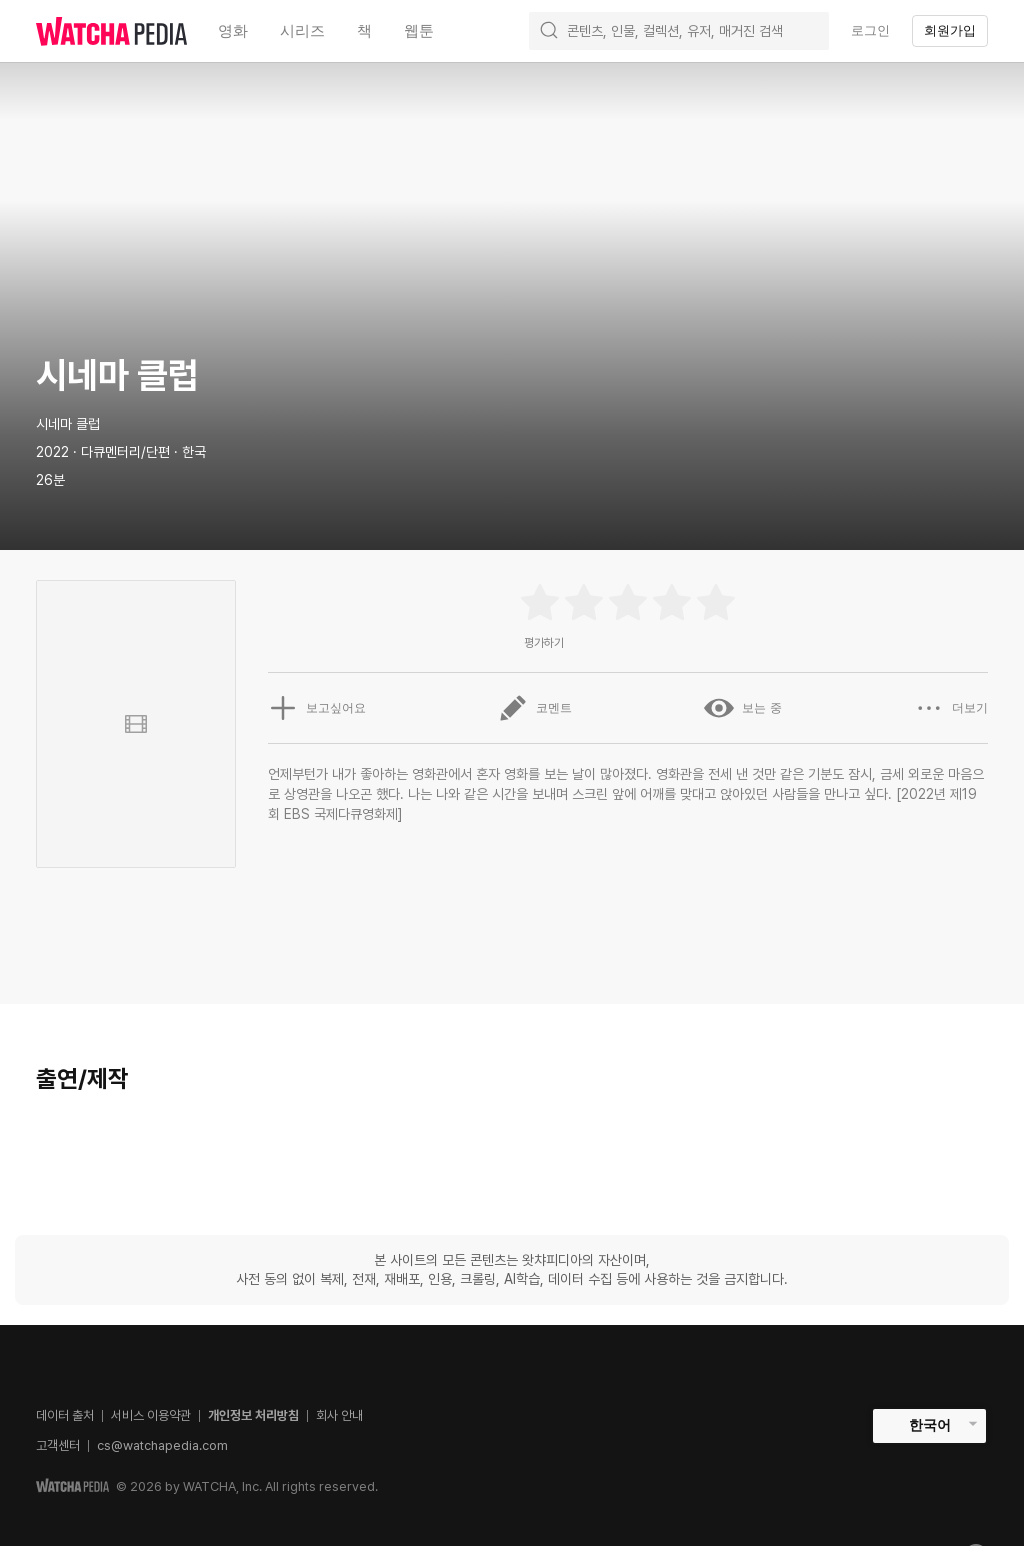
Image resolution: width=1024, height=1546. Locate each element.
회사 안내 (339, 1415)
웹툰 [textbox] (419, 30)
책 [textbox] (364, 30)
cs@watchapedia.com (162, 1445)
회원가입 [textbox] (950, 30)
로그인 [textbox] (870, 30)
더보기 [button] (951, 708)
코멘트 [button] (535, 708)
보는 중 (742, 708)
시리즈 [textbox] (302, 30)
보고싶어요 (317, 708)
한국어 (930, 1425)
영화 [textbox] (233, 30)
